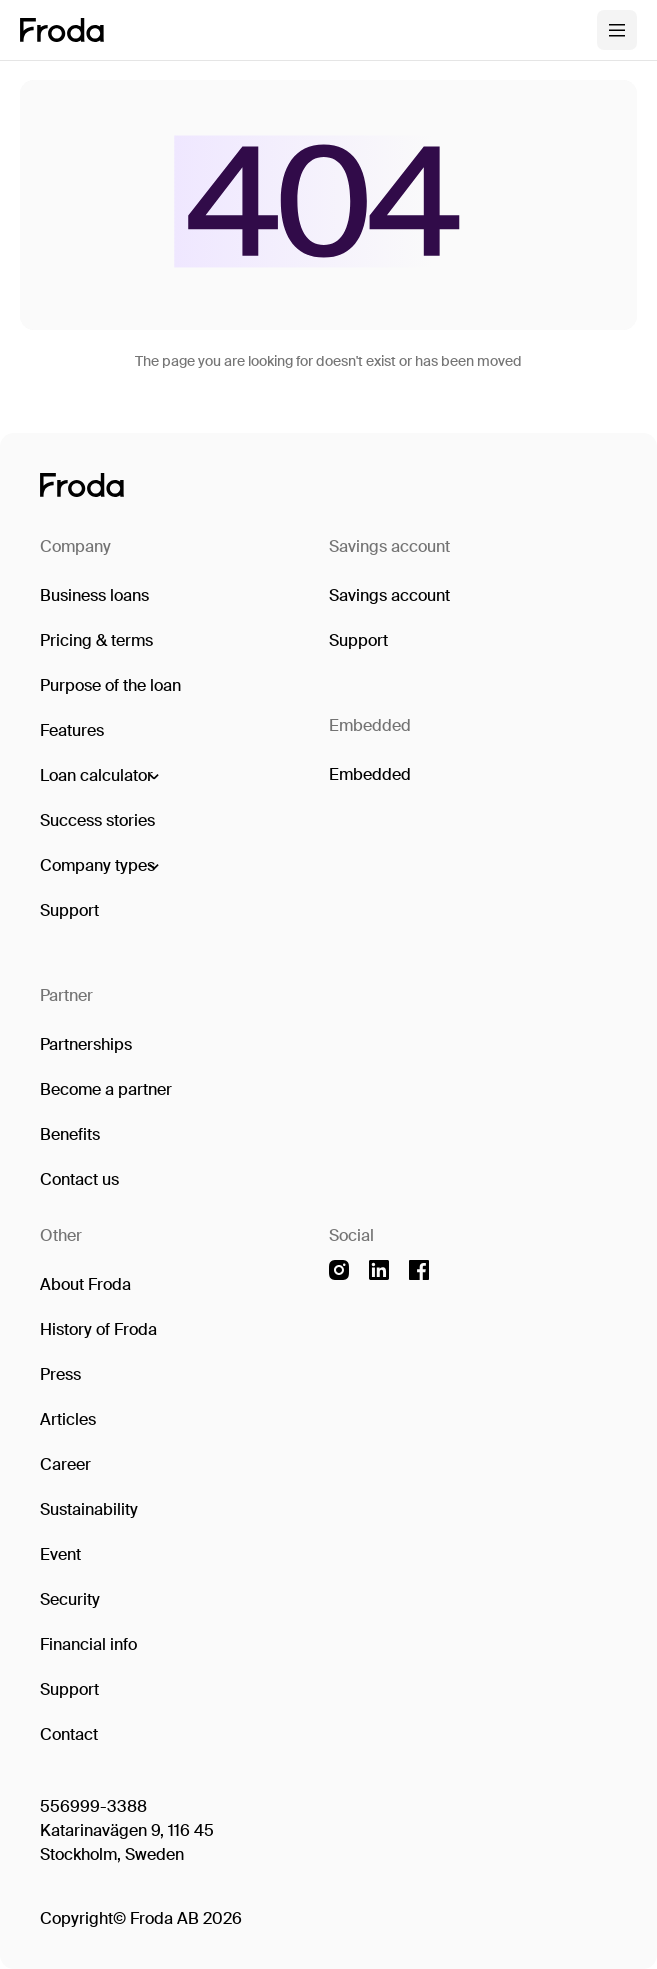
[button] (98, 776)
